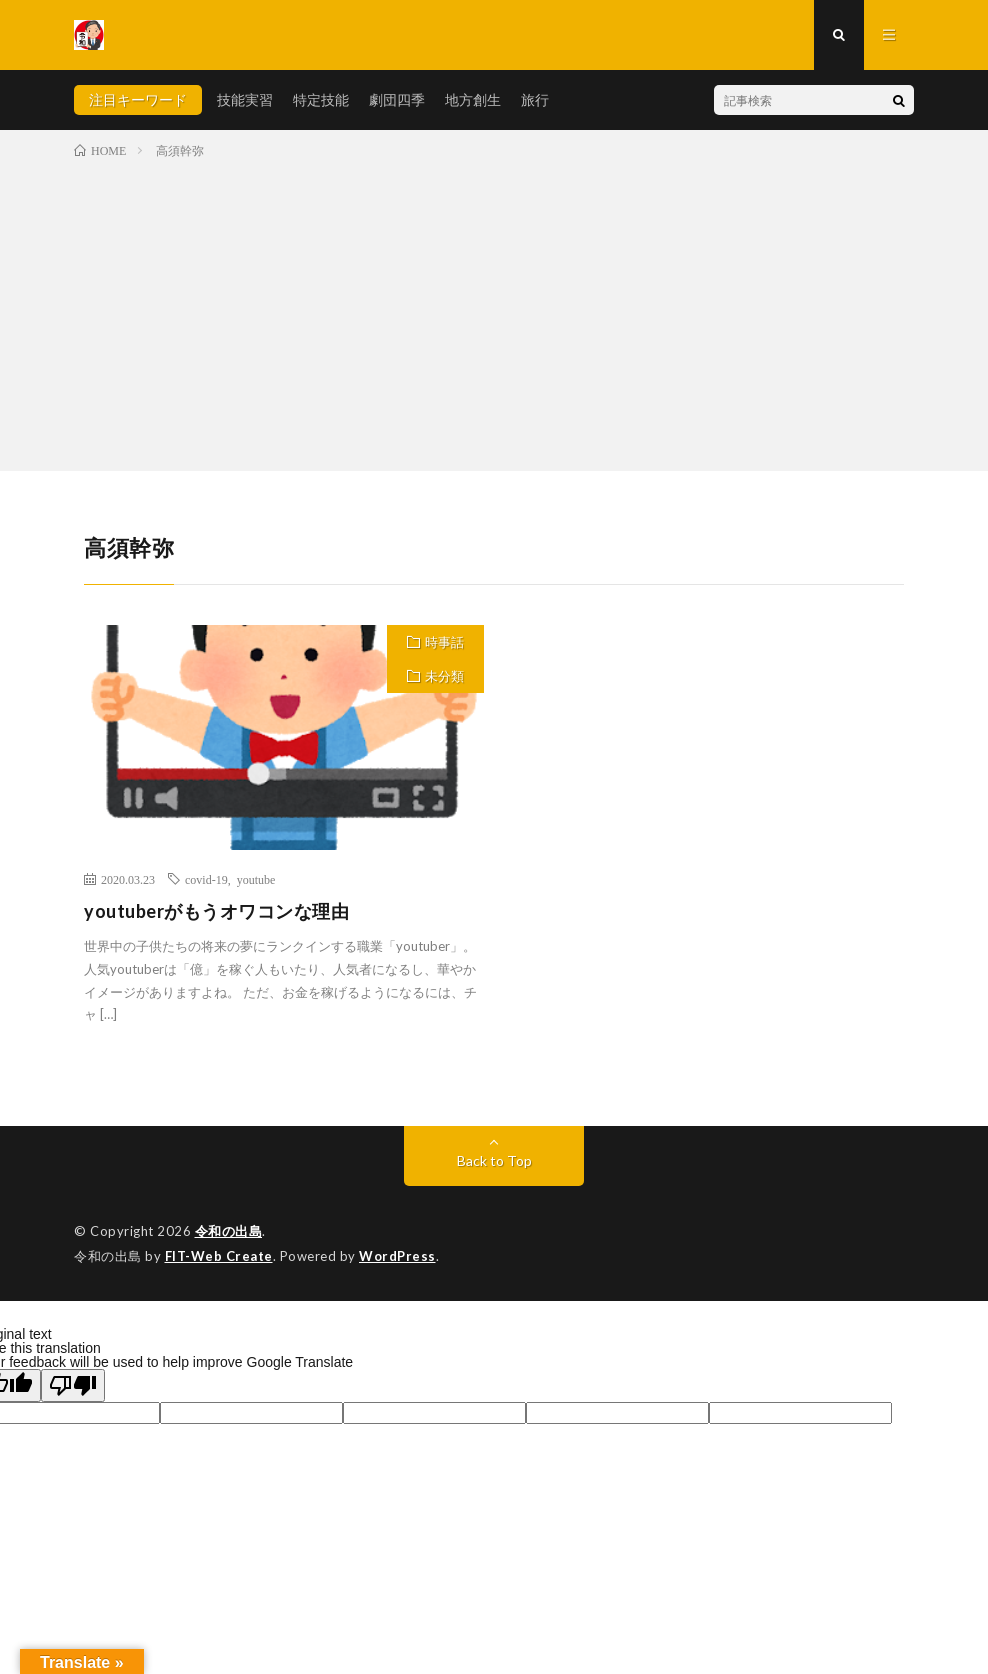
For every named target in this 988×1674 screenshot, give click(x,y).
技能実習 (245, 99)
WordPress (397, 1256)
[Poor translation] (73, 1385)
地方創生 (473, 99)
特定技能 (321, 99)
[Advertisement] (494, 311)
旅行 (535, 99)
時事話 (444, 642)
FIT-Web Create (219, 1256)
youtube (256, 879)
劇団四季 (397, 99)
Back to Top (494, 1160)
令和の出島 (229, 1231)
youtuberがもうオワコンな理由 (216, 911)
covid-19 (206, 879)
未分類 (444, 676)
